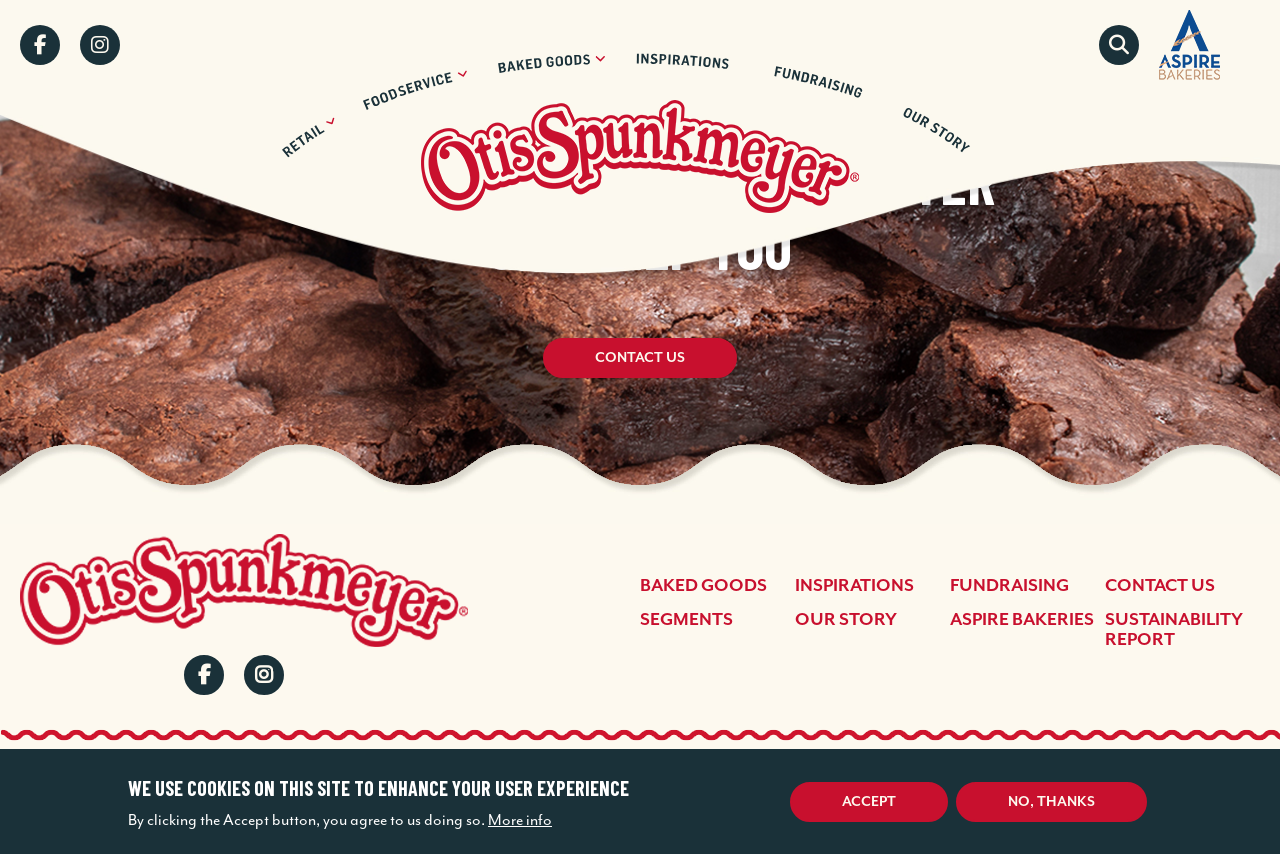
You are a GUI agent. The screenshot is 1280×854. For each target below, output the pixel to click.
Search (1119, 45)
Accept (869, 801)
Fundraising (1009, 585)
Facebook (40, 45)
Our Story (846, 619)
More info (520, 820)
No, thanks (1051, 801)
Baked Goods (703, 585)
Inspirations (854, 585)
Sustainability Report (1174, 629)
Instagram (100, 45)
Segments (686, 619)
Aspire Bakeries (1022, 619)
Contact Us (640, 359)
